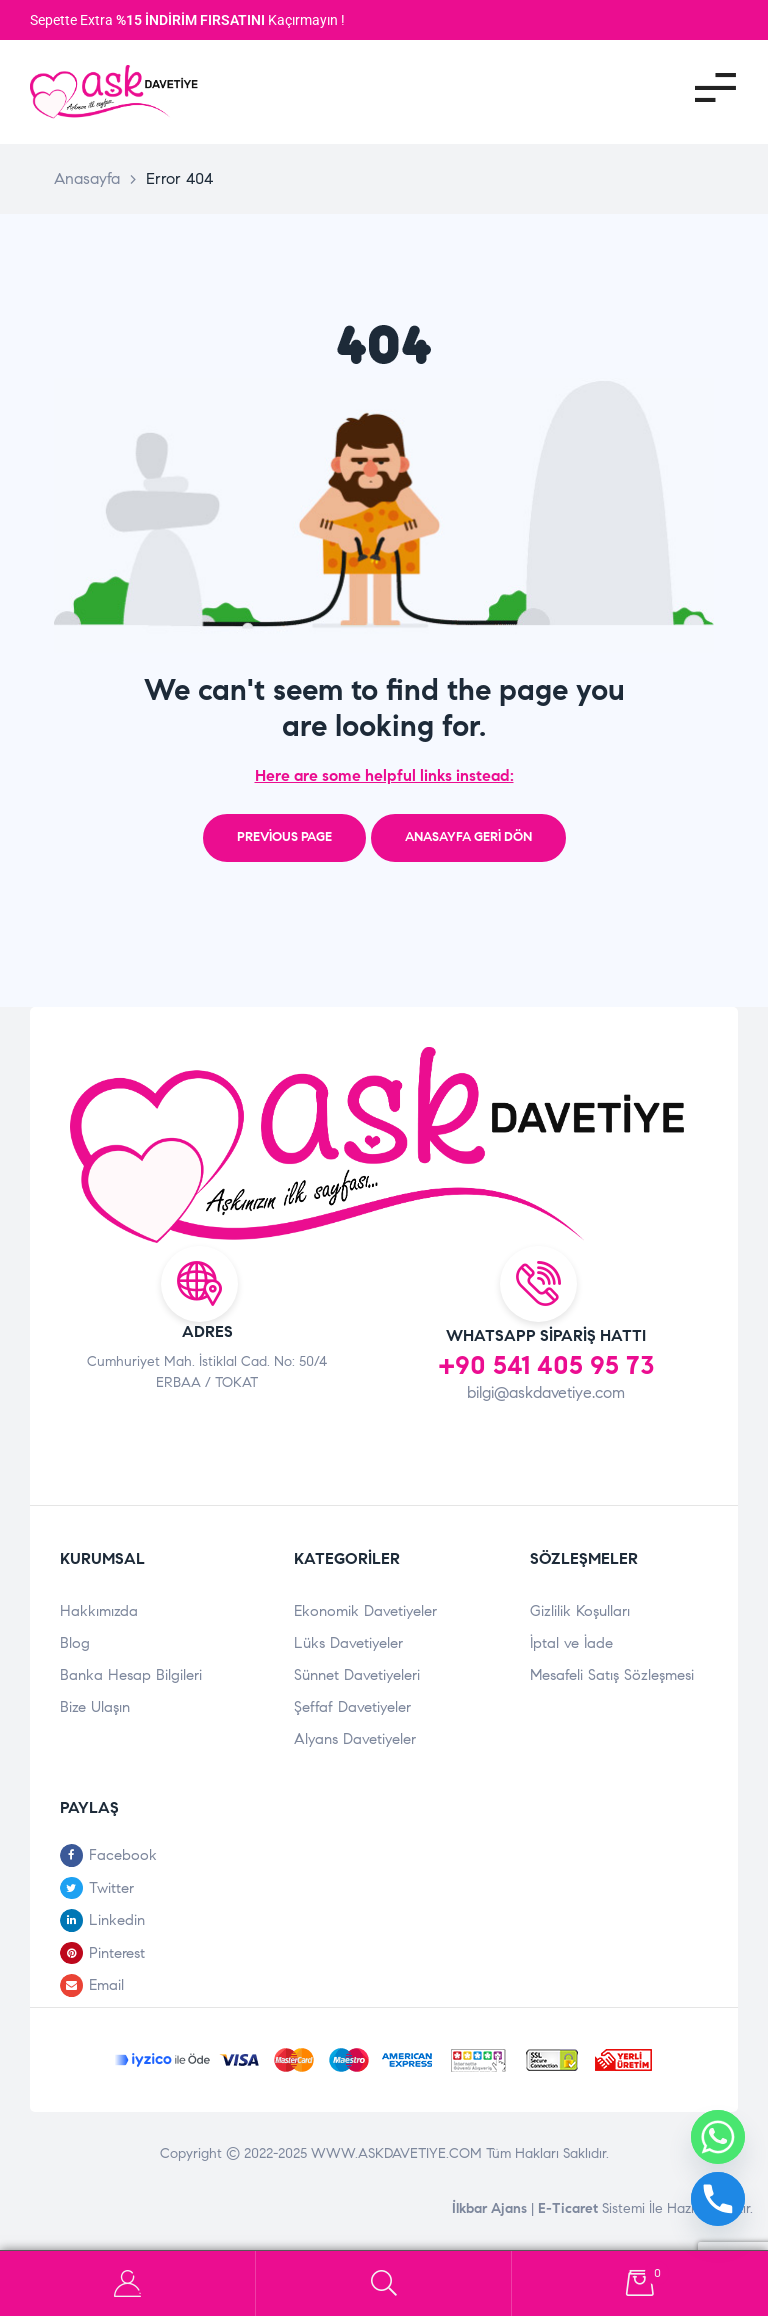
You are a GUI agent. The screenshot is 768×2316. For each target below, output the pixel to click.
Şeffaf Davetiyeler (352, 1707)
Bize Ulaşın (95, 1707)
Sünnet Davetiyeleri (357, 1675)
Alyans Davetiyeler (355, 1739)
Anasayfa (87, 178)
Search (384, 2283)
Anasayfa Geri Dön (468, 837)
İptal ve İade (571, 1643)
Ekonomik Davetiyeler (365, 1611)
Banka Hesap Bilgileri (131, 1675)
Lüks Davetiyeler (348, 1643)
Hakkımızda (99, 1611)
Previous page (284, 837)
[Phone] (718, 2199)
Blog (75, 1643)
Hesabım (128, 2283)
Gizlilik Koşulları (580, 1611)
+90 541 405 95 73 (546, 1365)
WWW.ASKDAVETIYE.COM (398, 2153)
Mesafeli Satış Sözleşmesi (612, 1675)
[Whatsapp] (718, 2137)
